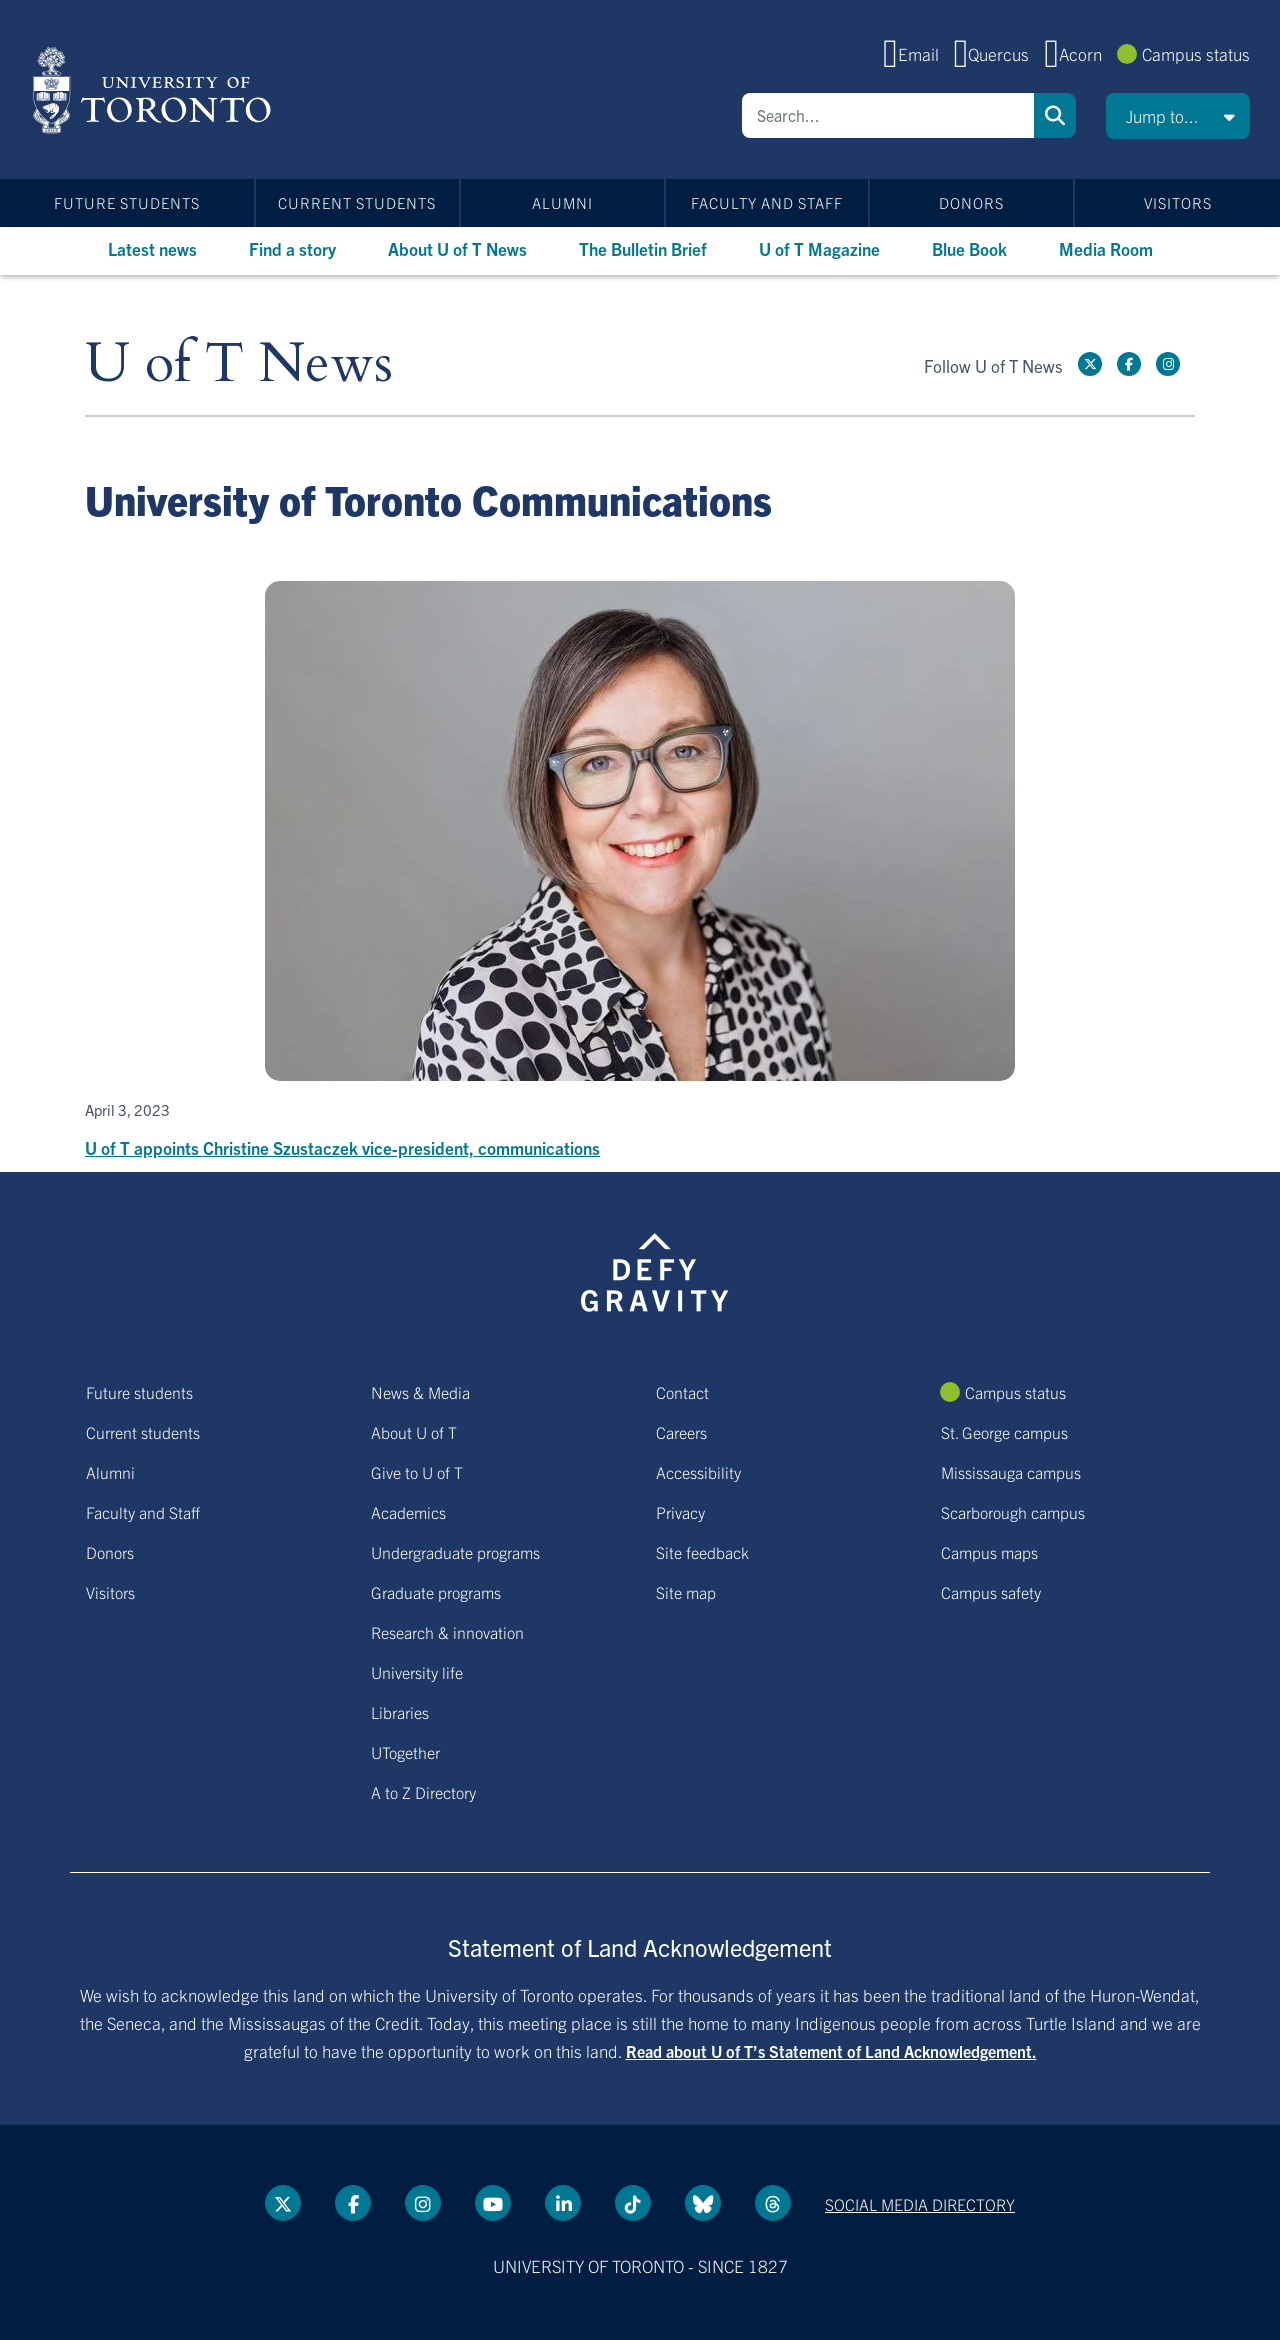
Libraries (400, 1712)
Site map (686, 1592)
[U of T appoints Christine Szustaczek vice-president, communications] (640, 871)
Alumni (562, 202)
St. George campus (1004, 1432)
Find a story (292, 248)
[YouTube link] (493, 2203)
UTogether (405, 1752)
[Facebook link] (1129, 364)
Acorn (1080, 53)
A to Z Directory (423, 1792)
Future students (127, 202)
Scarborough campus (1013, 1512)
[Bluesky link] (703, 2203)
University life (417, 1672)
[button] (1178, 116)
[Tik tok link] (633, 2203)
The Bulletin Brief (643, 248)
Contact (682, 1392)
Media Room (1106, 248)
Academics (408, 1512)
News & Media (420, 1392)
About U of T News (457, 248)
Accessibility (698, 1472)
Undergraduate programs (455, 1552)
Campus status (1196, 53)
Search (1055, 115)
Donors (971, 202)
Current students (357, 202)
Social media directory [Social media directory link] (920, 2204)
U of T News (239, 364)
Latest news (152, 248)
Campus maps (989, 1552)
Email (918, 53)
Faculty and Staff (767, 202)
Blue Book (969, 248)
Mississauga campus (1011, 1472)
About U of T (414, 1432)
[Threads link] (773, 2203)
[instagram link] (1168, 364)
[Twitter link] (1090, 364)
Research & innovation (447, 1632)
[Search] (888, 115)
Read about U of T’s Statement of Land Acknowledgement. (831, 2051)
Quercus (998, 53)
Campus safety (991, 1592)
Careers (681, 1432)
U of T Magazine (819, 248)
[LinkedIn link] (563, 2203)
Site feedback (702, 1552)
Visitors (1178, 202)
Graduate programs (436, 1592)
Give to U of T (417, 1472)
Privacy (680, 1512)
